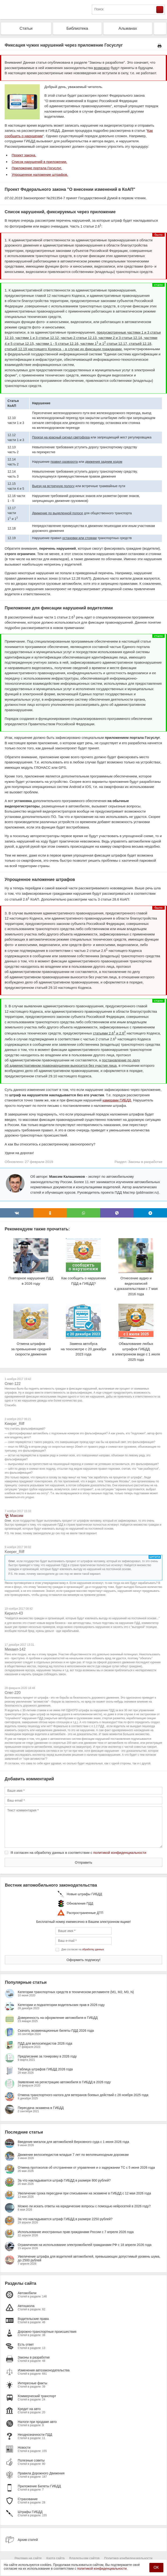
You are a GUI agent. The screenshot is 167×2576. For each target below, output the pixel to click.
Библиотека (77, 28)
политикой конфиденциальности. (102, 2568)
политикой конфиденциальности (119, 1853)
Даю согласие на (82, 1949)
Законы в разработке (145, 1162)
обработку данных (93, 1949)
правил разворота (64, 462)
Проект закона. (24, 155)
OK (156, 2567)
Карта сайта (55, 2558)
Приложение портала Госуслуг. (37, 168)
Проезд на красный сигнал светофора (61, 437)
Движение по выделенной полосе (57, 513)
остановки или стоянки (79, 538)
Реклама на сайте (28, 2558)
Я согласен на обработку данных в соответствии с (78, 1853)
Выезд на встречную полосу (53, 486)
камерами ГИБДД (117, 1100)
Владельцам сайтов (84, 2558)
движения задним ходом (103, 462)
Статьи (26, 28)
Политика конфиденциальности (128, 2558)
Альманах (128, 28)
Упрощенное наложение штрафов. (40, 175)
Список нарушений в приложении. (39, 162)
